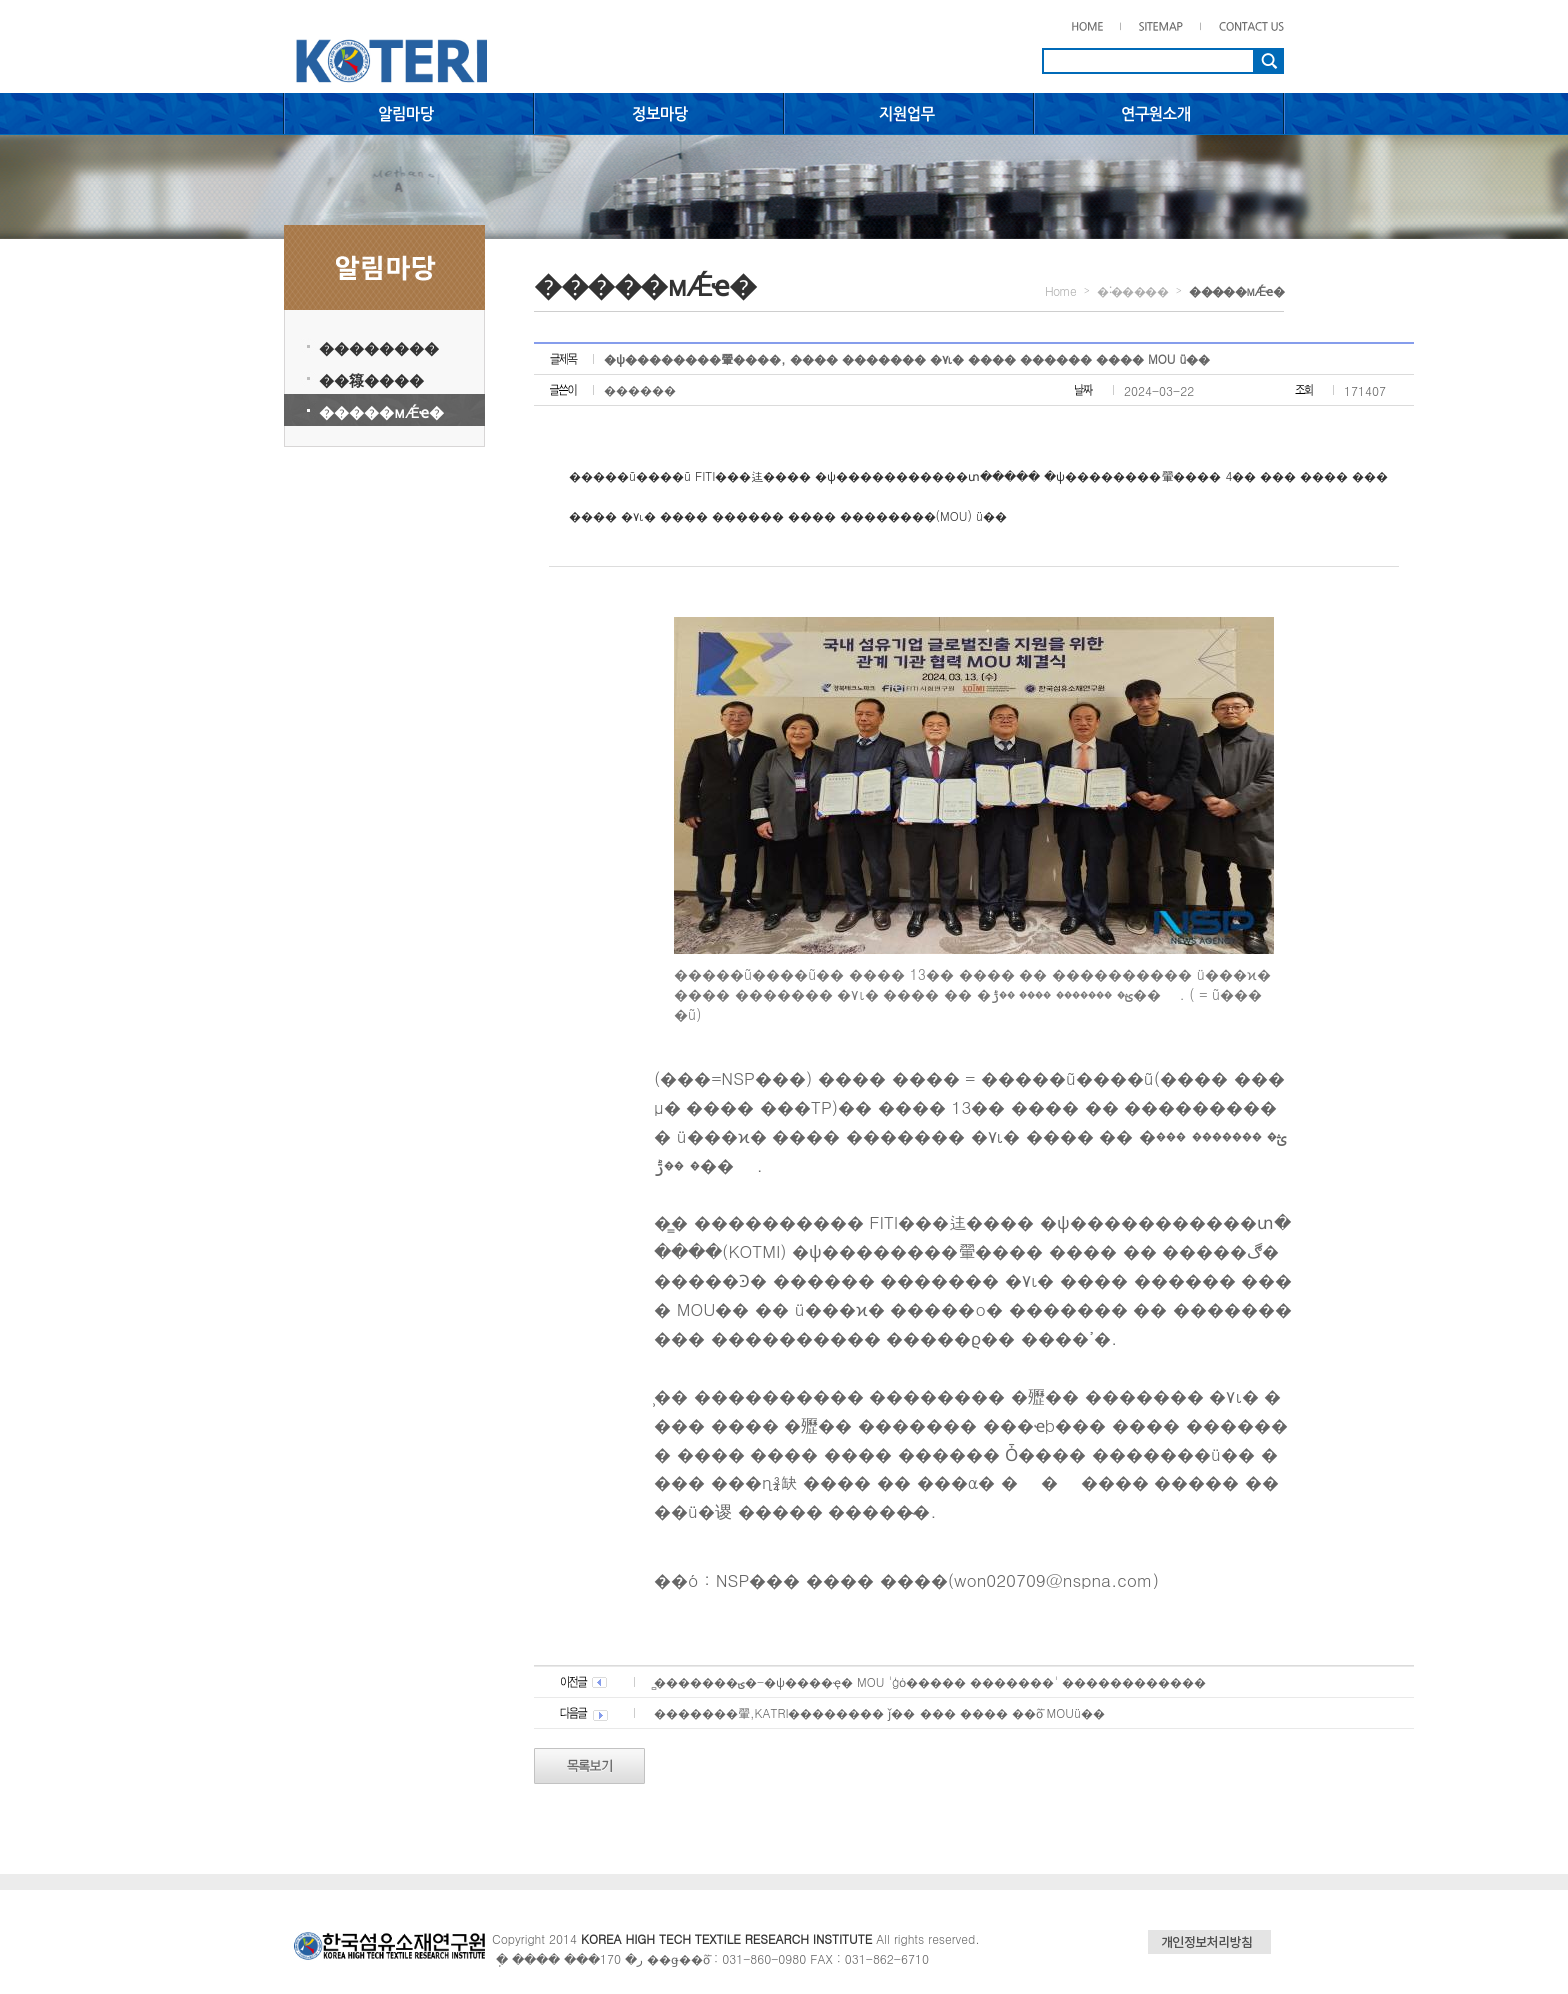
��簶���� (371, 379)
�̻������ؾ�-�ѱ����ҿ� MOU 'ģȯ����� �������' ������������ (930, 1681)
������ (640, 389)
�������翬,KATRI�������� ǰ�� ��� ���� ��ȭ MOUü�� (879, 1712)
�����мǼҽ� (381, 411)
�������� (379, 347)
